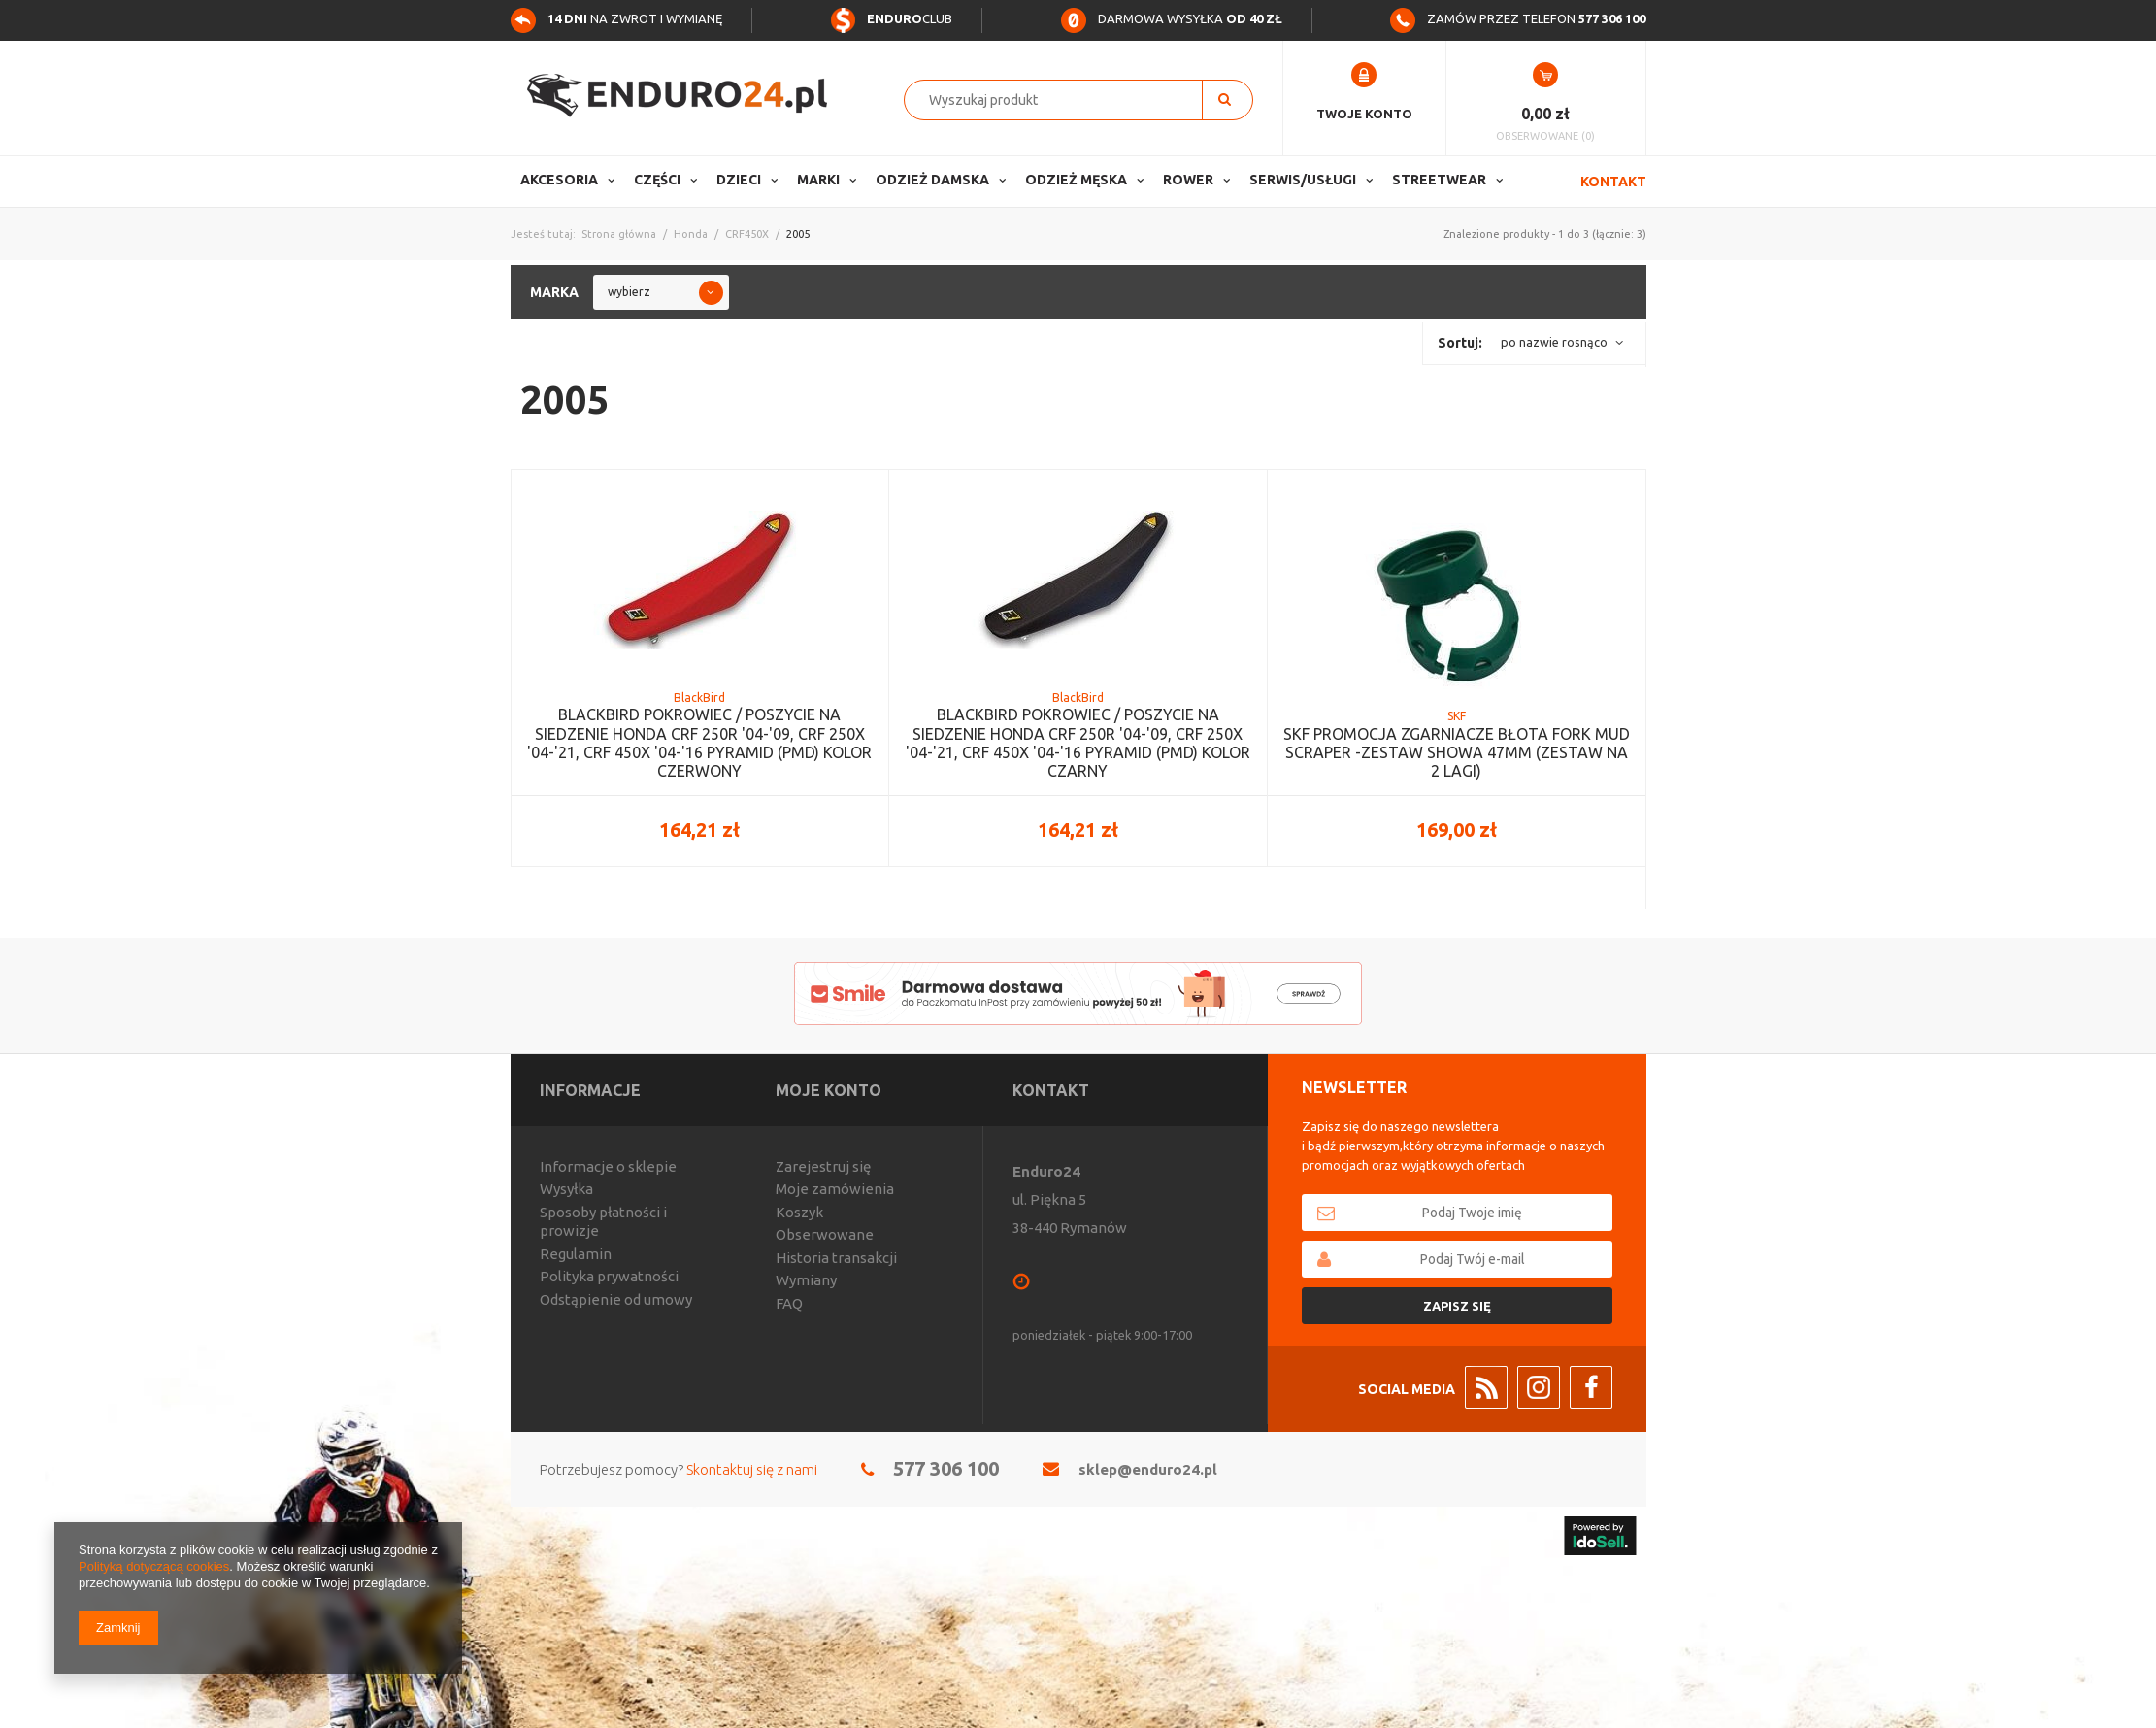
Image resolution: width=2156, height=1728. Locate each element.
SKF (1456, 716)
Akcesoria (559, 179)
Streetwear (1439, 179)
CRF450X (747, 234)
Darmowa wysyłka (1171, 18)
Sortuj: (1460, 342)
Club (891, 18)
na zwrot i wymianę (616, 18)
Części (657, 179)
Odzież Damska (932, 179)
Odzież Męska (1076, 179)
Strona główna (618, 234)
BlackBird (699, 697)
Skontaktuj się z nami (751, 1469)
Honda (691, 234)
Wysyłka (566, 1188)
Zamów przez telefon (1517, 18)
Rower (1188, 179)
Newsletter (1354, 1087)
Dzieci (738, 179)
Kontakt (1613, 181)
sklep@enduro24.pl (1147, 1469)
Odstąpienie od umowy (616, 1299)
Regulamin (576, 1254)
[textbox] (1063, 100)
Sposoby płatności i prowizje (603, 1222)
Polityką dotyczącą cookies (154, 1566)
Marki (818, 179)
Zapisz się (1457, 1306)
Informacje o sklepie (608, 1166)
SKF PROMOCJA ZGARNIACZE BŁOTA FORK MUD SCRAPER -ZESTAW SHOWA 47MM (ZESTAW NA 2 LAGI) (1456, 752)
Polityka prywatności (609, 1276)
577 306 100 (946, 1468)
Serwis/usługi (1302, 179)
